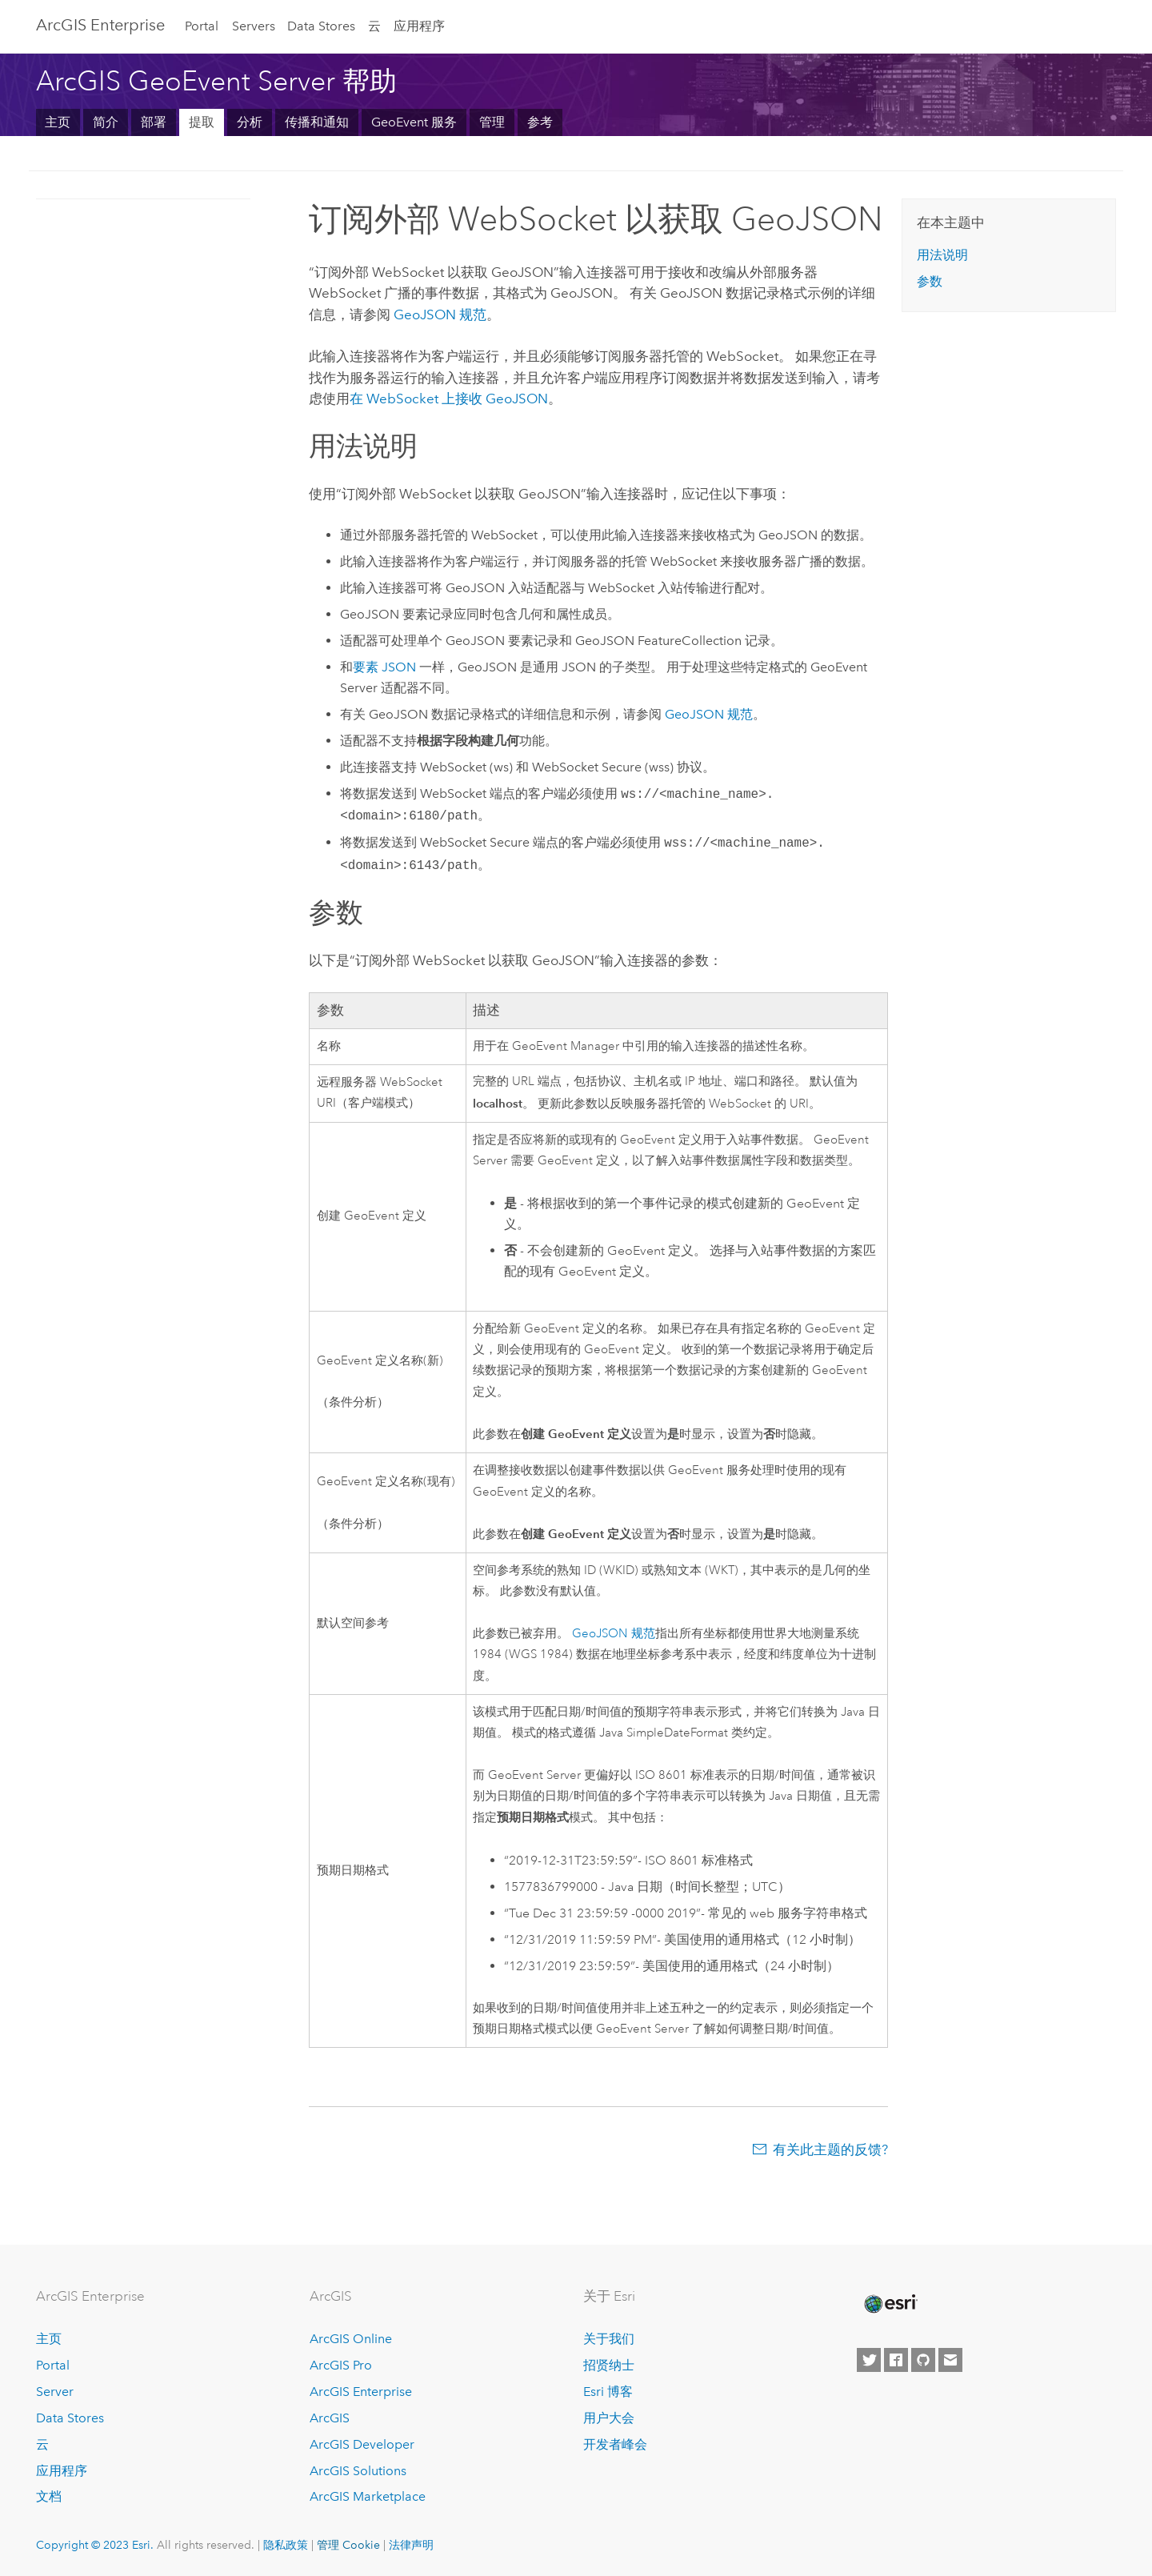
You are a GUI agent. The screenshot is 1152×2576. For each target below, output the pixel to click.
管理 (492, 122)
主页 (57, 122)
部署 (153, 122)
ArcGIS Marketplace (368, 2496)
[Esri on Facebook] (896, 2360)
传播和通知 (317, 122)
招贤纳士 (608, 2365)
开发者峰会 (615, 2444)
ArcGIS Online (351, 2338)
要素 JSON (384, 667)
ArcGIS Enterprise (100, 24)
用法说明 (942, 254)
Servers (253, 26)
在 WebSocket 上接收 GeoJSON (449, 399)
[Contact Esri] (950, 2360)
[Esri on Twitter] (869, 2360)
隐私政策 (285, 2544)
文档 (49, 2496)
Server (55, 2391)
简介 (105, 122)
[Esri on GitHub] (923, 2360)
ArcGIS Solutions (358, 2470)
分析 (249, 122)
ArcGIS (330, 2418)
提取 (201, 122)
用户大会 (608, 2418)
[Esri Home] (890, 2304)
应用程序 (419, 26)
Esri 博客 (608, 2391)
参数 (929, 281)
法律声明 (411, 2544)
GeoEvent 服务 (414, 122)
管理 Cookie (348, 2544)
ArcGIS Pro (341, 2365)
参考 (540, 122)
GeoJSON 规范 (440, 314)
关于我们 (608, 2338)
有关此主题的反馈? (830, 2149)
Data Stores (321, 26)
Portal (201, 26)
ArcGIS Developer (362, 2444)
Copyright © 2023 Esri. (95, 2544)
